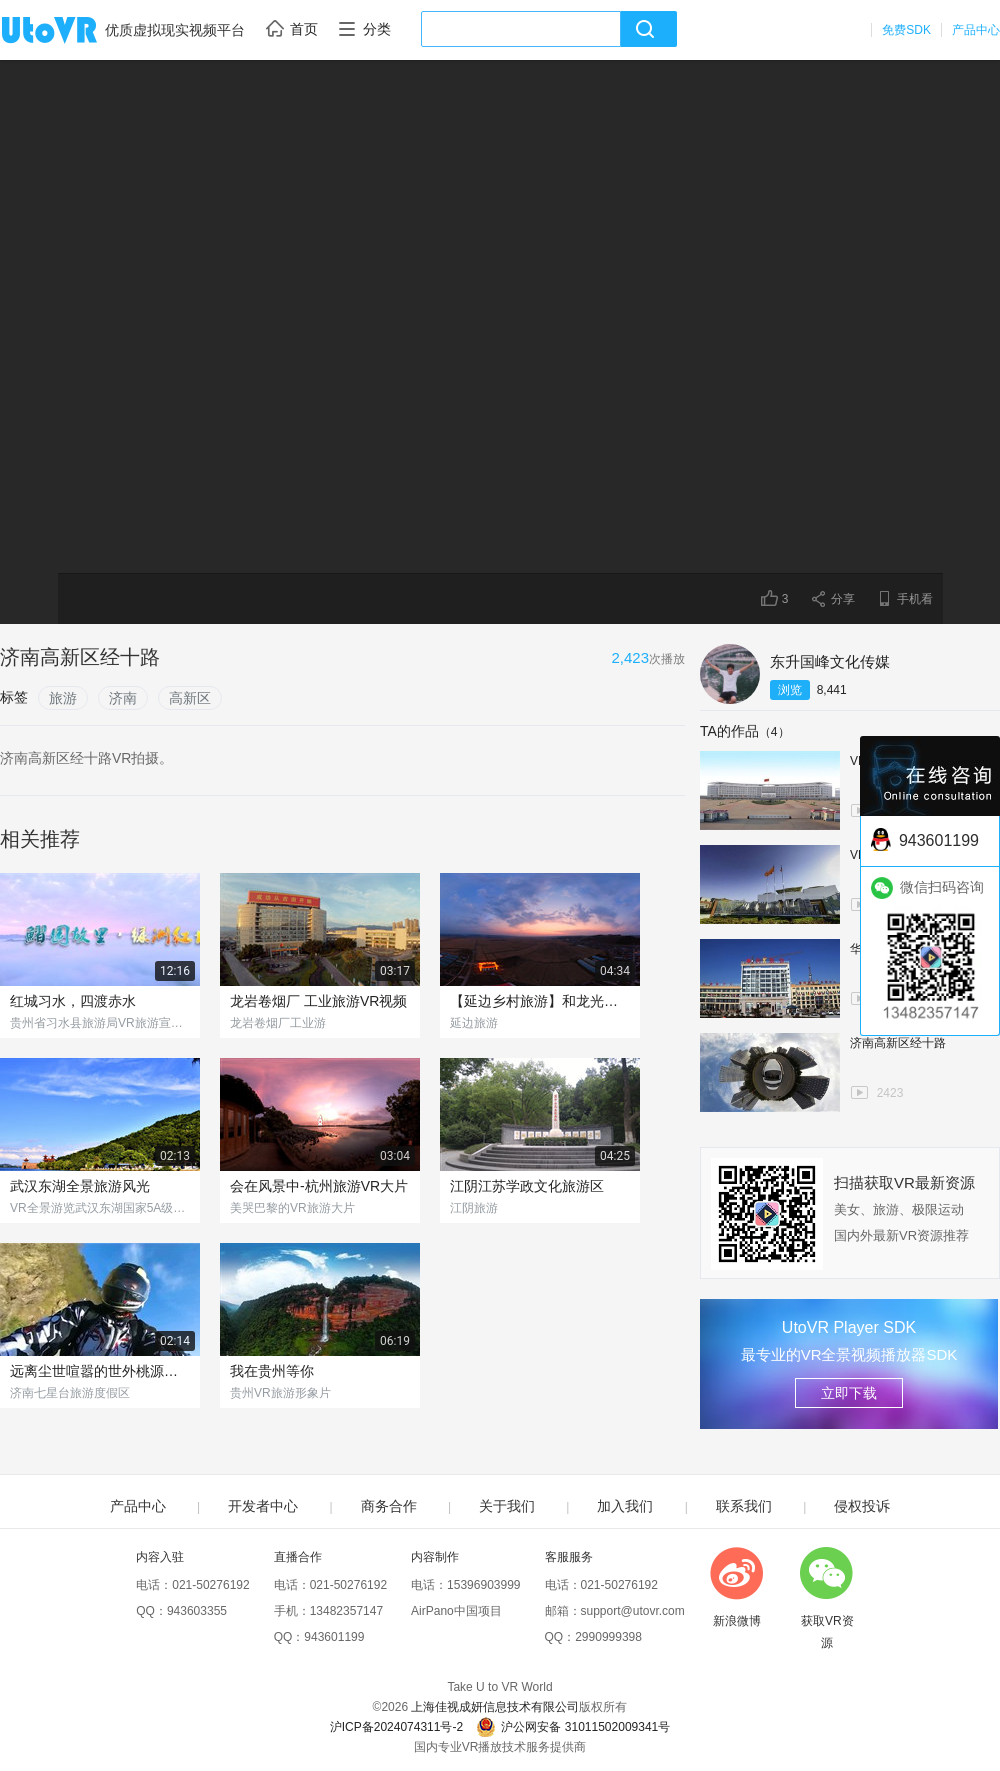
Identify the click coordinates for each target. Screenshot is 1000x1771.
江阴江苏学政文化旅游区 (527, 1186)
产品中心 (976, 30)
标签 (14, 697)
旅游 (63, 698)
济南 (123, 698)
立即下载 (849, 1393)
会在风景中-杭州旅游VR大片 (319, 1186)
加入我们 (625, 1506)
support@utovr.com (633, 1611)
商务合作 (389, 1506)
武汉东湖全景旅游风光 (80, 1186)
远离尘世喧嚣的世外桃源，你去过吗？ (100, 1371)
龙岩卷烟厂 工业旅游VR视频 (318, 1001)
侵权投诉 (862, 1506)
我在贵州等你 (272, 1371)
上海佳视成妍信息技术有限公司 (495, 1707)
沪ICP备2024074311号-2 (396, 1727)
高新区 (190, 698)
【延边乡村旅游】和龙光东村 (540, 1001)
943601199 (334, 1637)
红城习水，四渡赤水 (73, 1001)
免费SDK (906, 30)
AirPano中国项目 (456, 1611)
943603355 (197, 1611)
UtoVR (71, 31)
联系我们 (744, 1506)
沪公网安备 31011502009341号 (573, 1727)
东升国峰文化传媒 (830, 661)
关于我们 (507, 1506)
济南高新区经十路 (898, 1043)
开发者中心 (263, 1506)
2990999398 (608, 1637)
